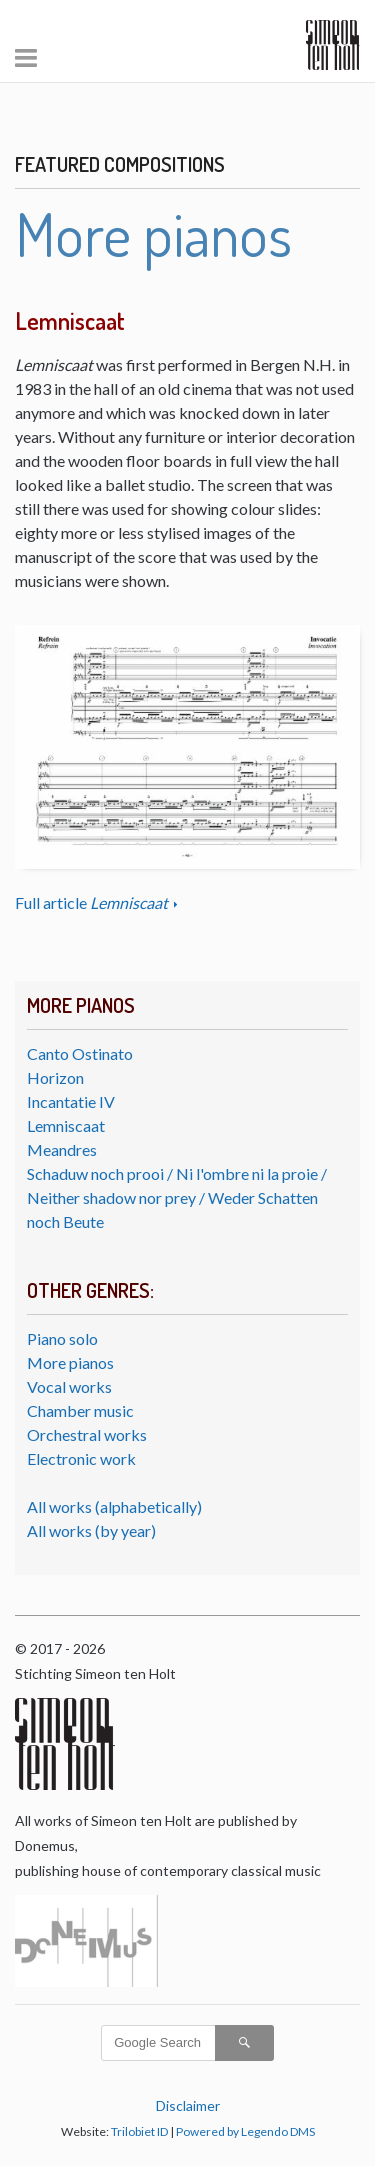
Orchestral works (87, 1434)
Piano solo (62, 1338)
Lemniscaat (66, 1125)
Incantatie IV (71, 1101)
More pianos (70, 1362)
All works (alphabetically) (114, 1506)
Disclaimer (188, 2105)
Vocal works (69, 1386)
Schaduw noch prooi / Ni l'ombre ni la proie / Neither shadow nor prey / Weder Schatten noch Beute (177, 1197)
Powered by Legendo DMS (245, 2131)
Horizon (55, 1077)
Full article (93, 902)
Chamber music (80, 1410)
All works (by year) (91, 1530)
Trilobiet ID (139, 2131)
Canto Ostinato (80, 1053)
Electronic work (81, 1458)
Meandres (62, 1149)
